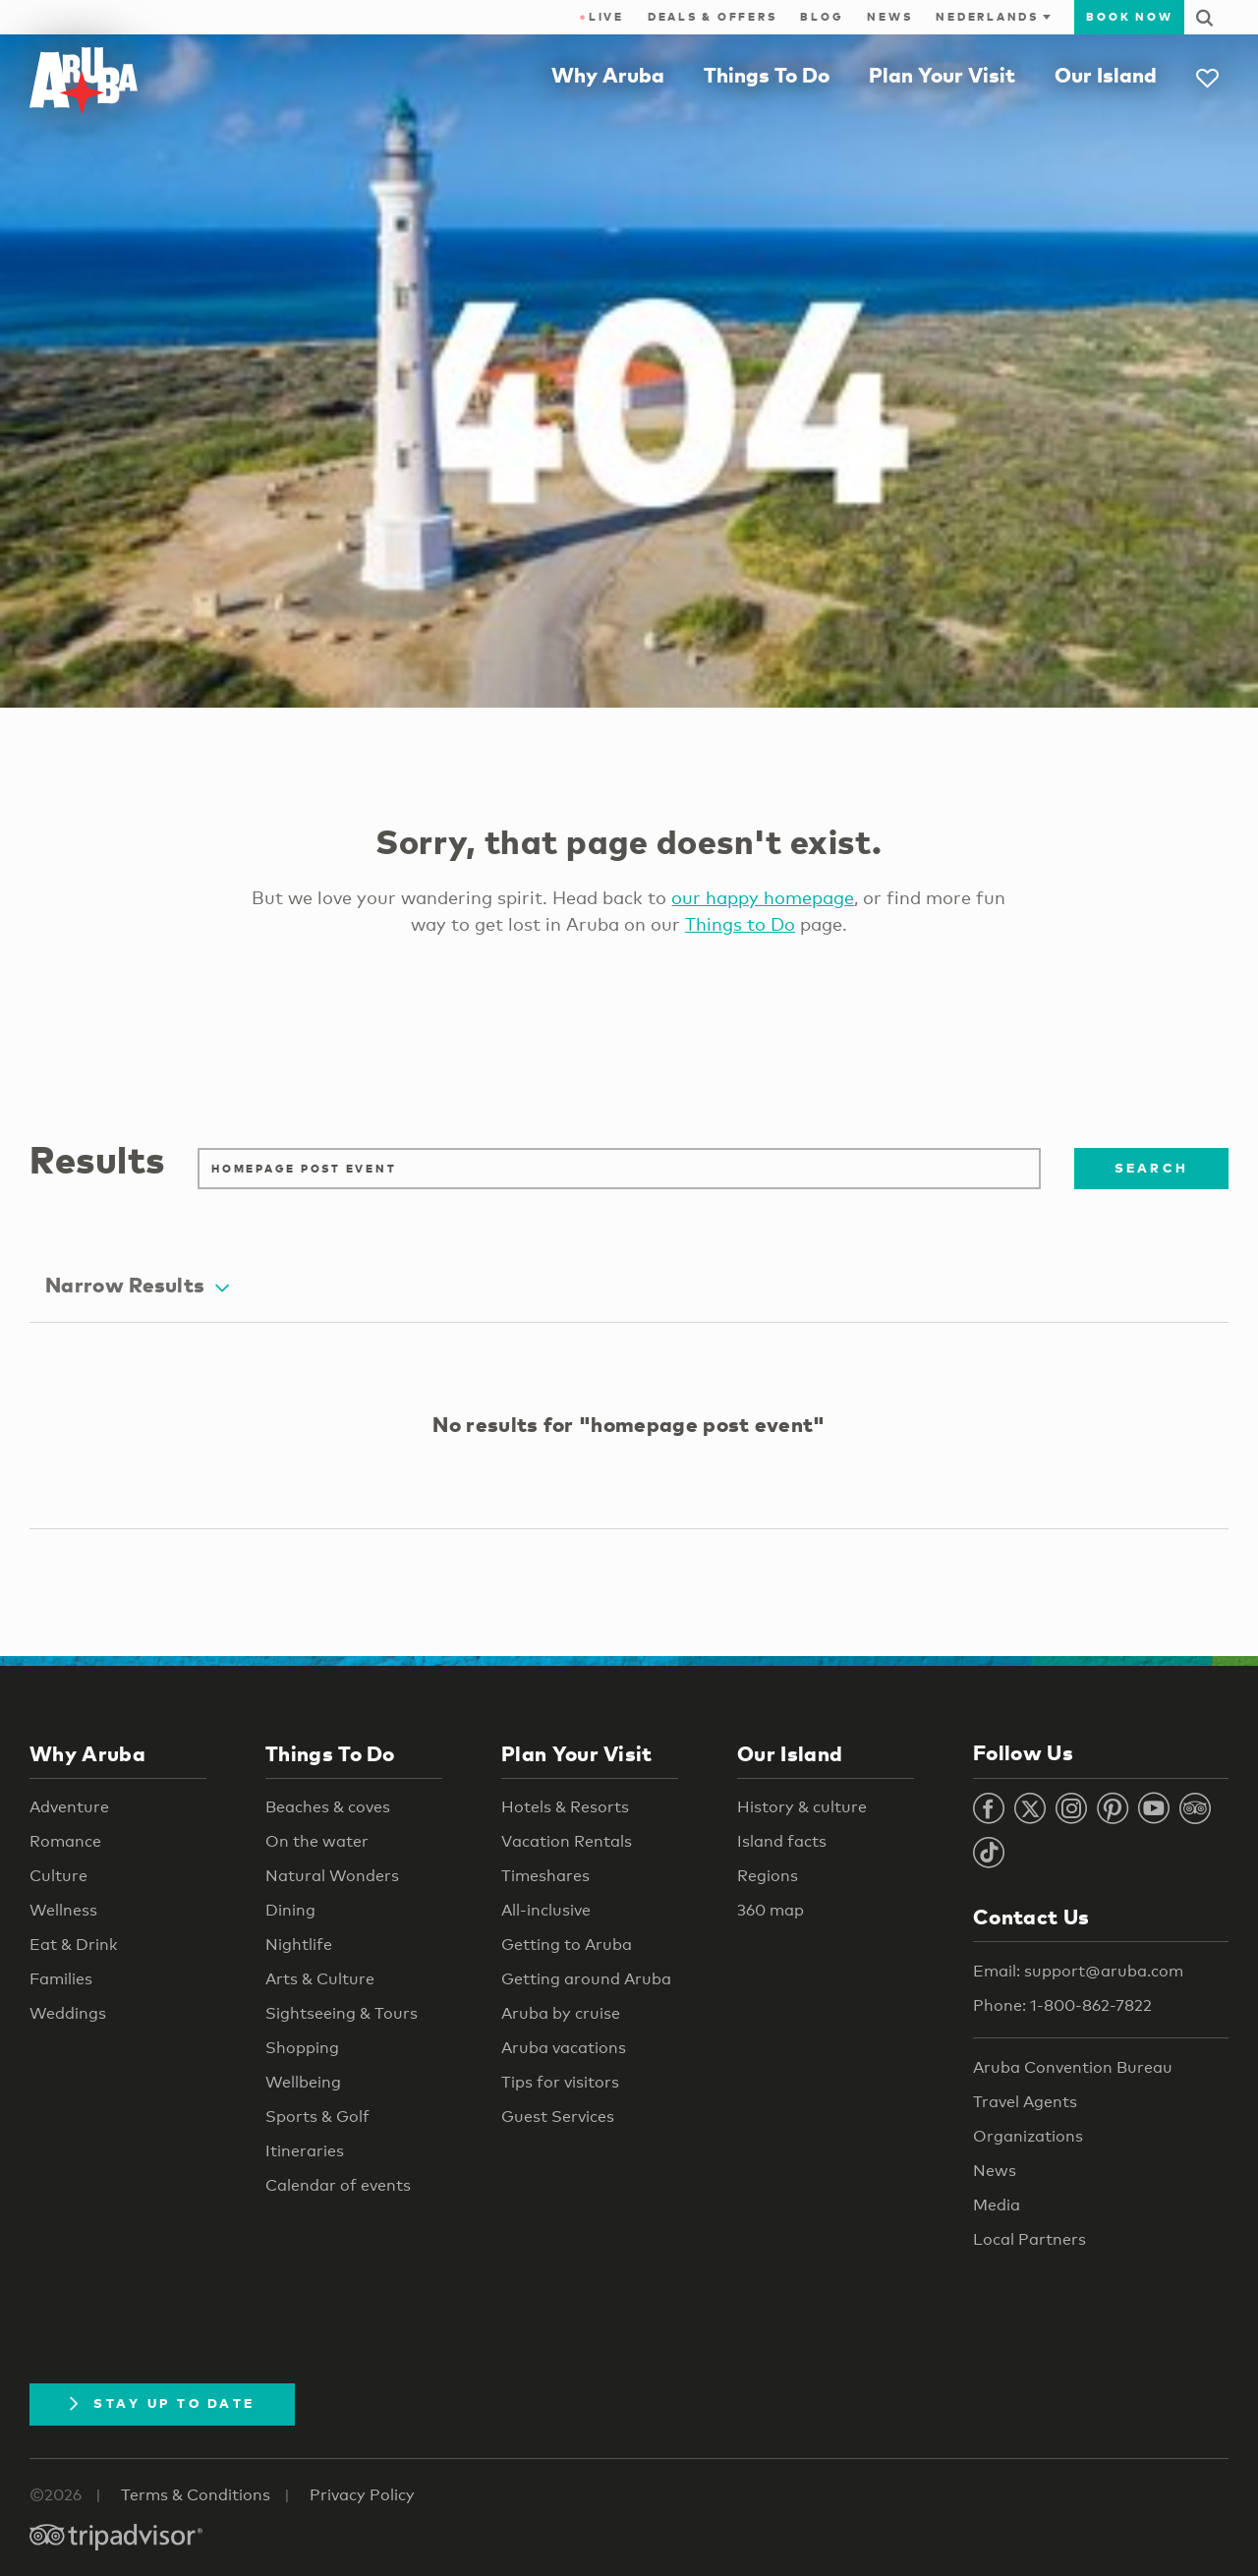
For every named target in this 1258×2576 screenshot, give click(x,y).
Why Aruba (607, 74)
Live (601, 17)
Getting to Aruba (566, 1944)
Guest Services (557, 2116)
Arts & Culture (319, 1979)
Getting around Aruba (586, 1979)
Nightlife (298, 1944)
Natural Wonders (332, 1875)
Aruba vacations (563, 2047)
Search (1152, 1167)
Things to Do (740, 924)
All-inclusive (546, 1910)
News (889, 17)
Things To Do (766, 74)
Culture (58, 1875)
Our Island (1106, 74)
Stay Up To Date (162, 2403)
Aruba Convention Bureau (1072, 2067)
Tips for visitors (560, 2082)
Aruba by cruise (560, 2013)
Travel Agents (1025, 2101)
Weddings (67, 2013)
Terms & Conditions (195, 2495)
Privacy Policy (362, 2495)
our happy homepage (762, 897)
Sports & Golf (317, 2116)
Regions (767, 1875)
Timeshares (545, 1875)
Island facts (782, 1841)
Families (60, 1979)
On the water (317, 1841)
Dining (290, 1910)
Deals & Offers (712, 17)
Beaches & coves (327, 1807)
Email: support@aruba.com (1078, 1971)
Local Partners (1029, 2239)
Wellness (63, 1910)
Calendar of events (338, 2185)
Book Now (1129, 17)
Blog (821, 17)
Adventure (69, 1807)
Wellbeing (303, 2082)
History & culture (802, 1807)
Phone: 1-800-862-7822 (1062, 2005)
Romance (65, 1841)
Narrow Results (137, 1284)
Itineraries (304, 2151)
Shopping (302, 2047)
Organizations (1028, 2136)
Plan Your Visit (942, 74)
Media (996, 2205)
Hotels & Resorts (565, 1807)
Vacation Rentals (566, 1841)
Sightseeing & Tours (341, 2013)
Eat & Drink (73, 1944)
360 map (770, 1910)
